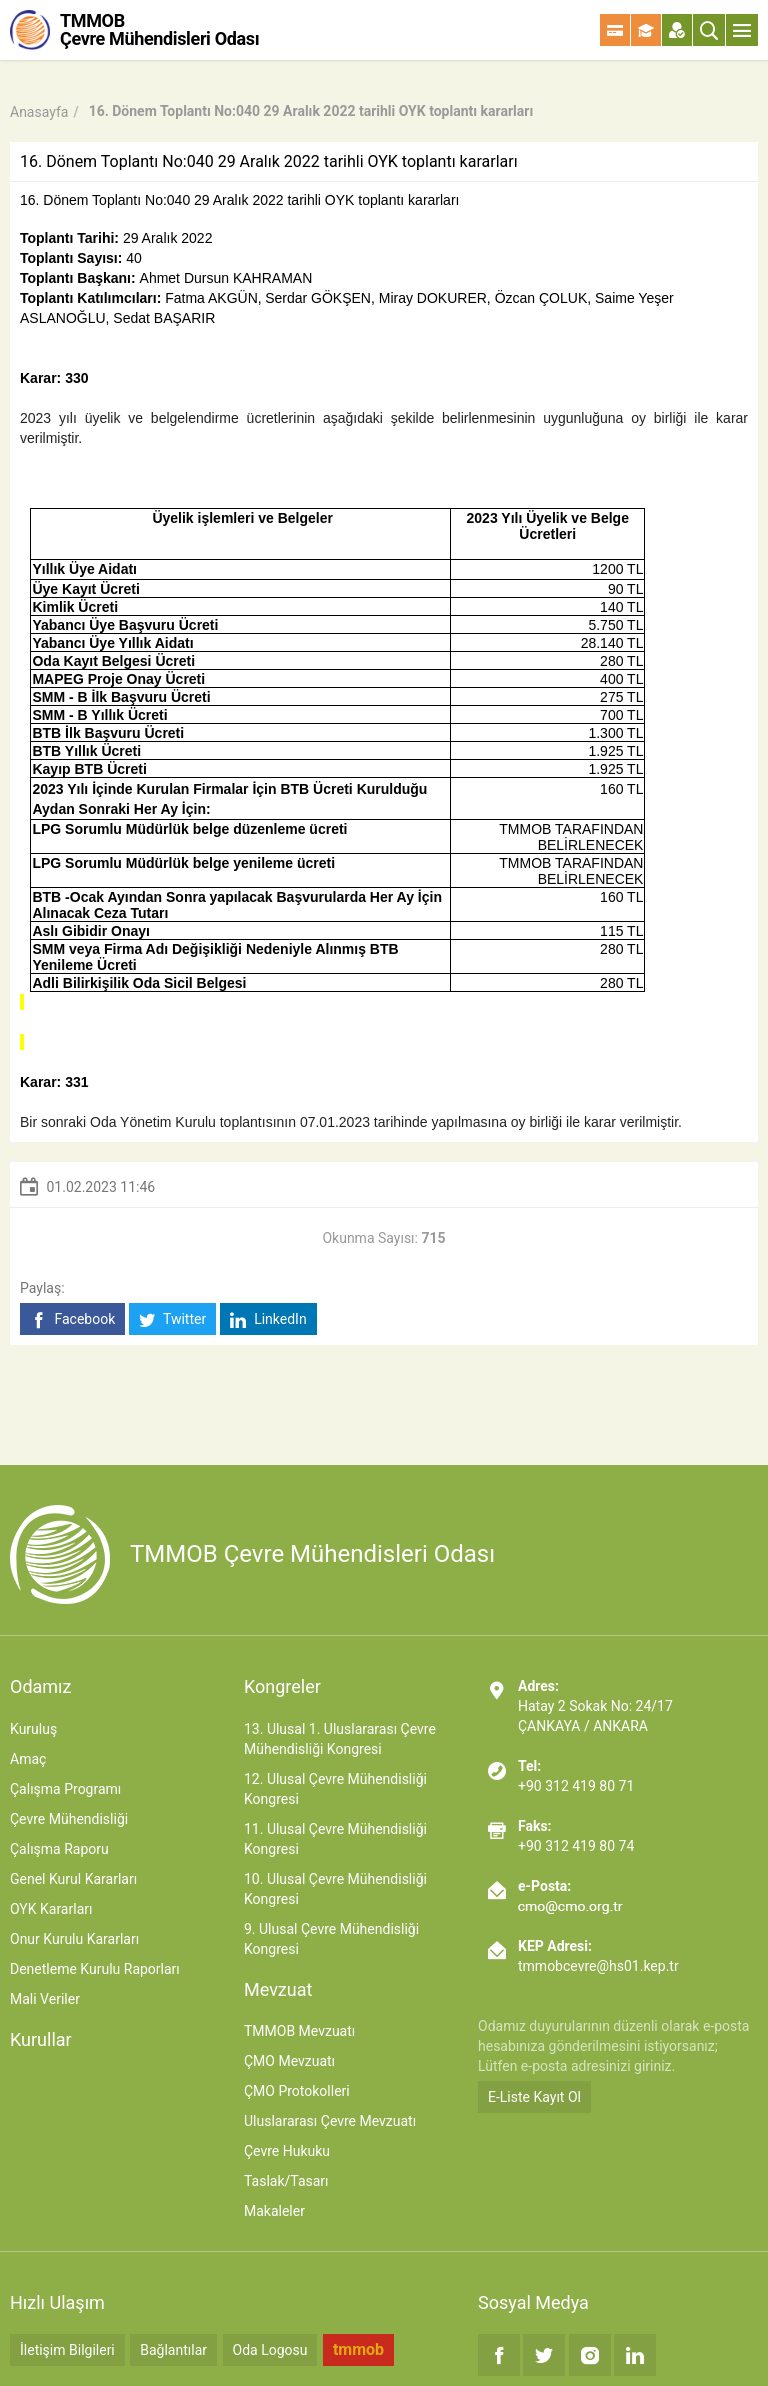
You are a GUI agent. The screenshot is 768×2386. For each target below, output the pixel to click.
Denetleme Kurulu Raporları (95, 1969)
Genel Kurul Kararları (73, 1879)
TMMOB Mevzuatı (299, 2031)
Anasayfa (39, 112)
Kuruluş (33, 1729)
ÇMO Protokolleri (297, 2091)
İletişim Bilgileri (67, 2350)
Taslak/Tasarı (286, 2181)
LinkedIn (268, 1319)
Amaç (28, 1759)
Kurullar (41, 2039)
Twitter (172, 1319)
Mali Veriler (45, 1999)
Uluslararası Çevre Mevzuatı (330, 2121)
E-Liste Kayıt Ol (534, 2097)
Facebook (72, 1319)
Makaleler (274, 2211)
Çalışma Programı (65, 1789)
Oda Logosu (270, 2350)
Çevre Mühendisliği (69, 1819)
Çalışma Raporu (59, 1849)
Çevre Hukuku (287, 2151)
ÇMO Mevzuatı (289, 2061)
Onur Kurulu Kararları (74, 1939)
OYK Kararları (51, 1909)
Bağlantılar (173, 2350)
